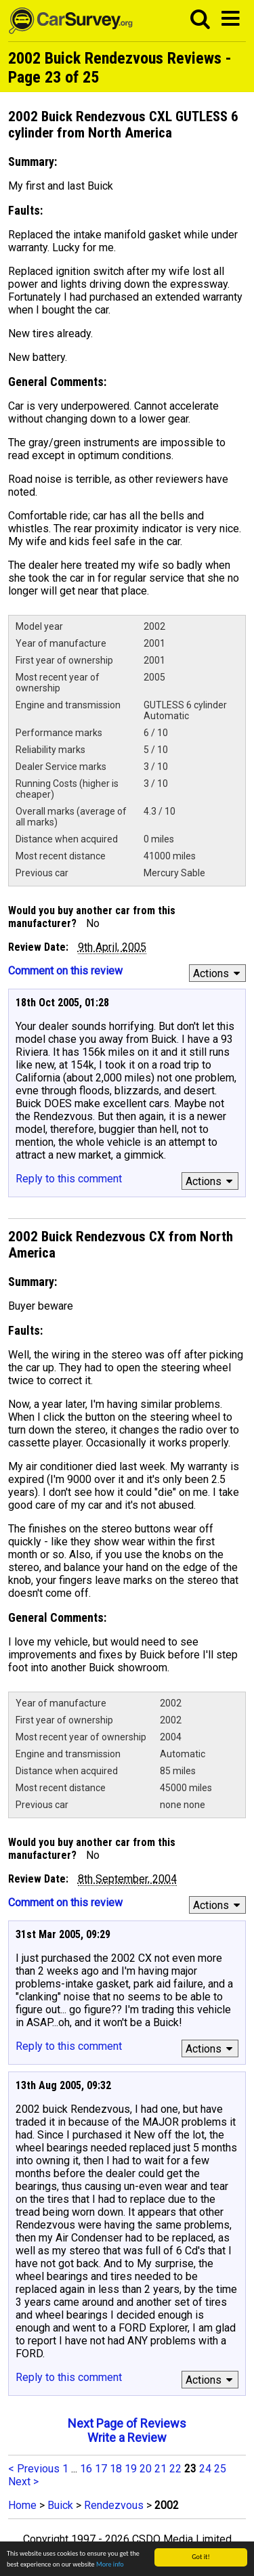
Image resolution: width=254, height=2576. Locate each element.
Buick (60, 2505)
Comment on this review (65, 970)
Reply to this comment (69, 1178)
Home (22, 2505)
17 (101, 2468)
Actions (218, 973)
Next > (23, 2481)
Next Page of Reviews (127, 2423)
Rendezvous (114, 2505)
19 (131, 2468)
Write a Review (127, 2437)
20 (146, 2468)
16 (86, 2468)
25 (220, 2468)
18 (116, 2468)
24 (205, 2468)
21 (160, 2468)
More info (110, 2564)
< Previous (34, 2468)
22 (175, 2468)
